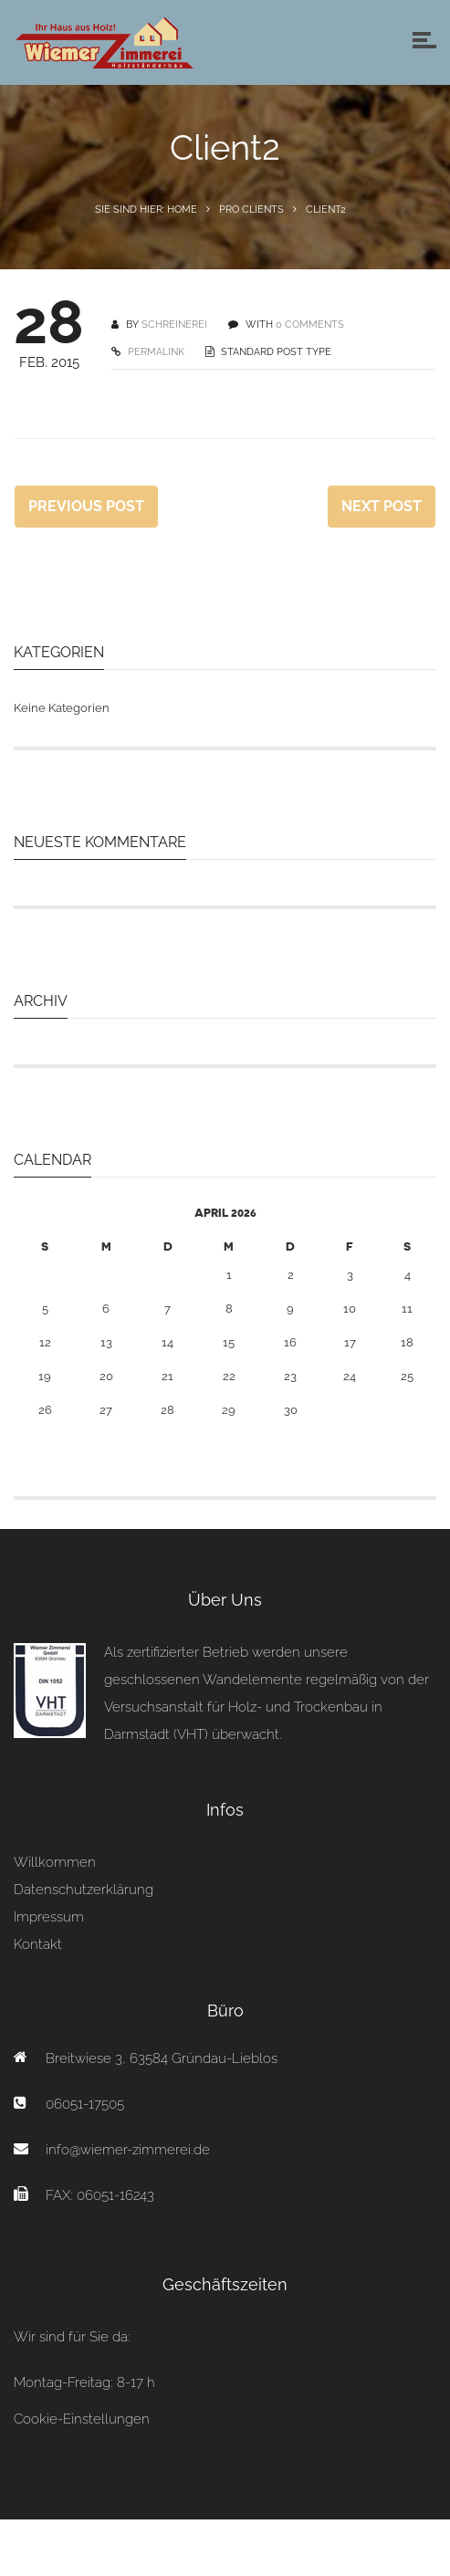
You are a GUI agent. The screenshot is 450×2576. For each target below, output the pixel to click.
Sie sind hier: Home (146, 209)
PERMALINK (154, 352)
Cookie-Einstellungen (82, 2419)
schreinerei (174, 324)
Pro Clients (251, 209)
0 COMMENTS (310, 324)
